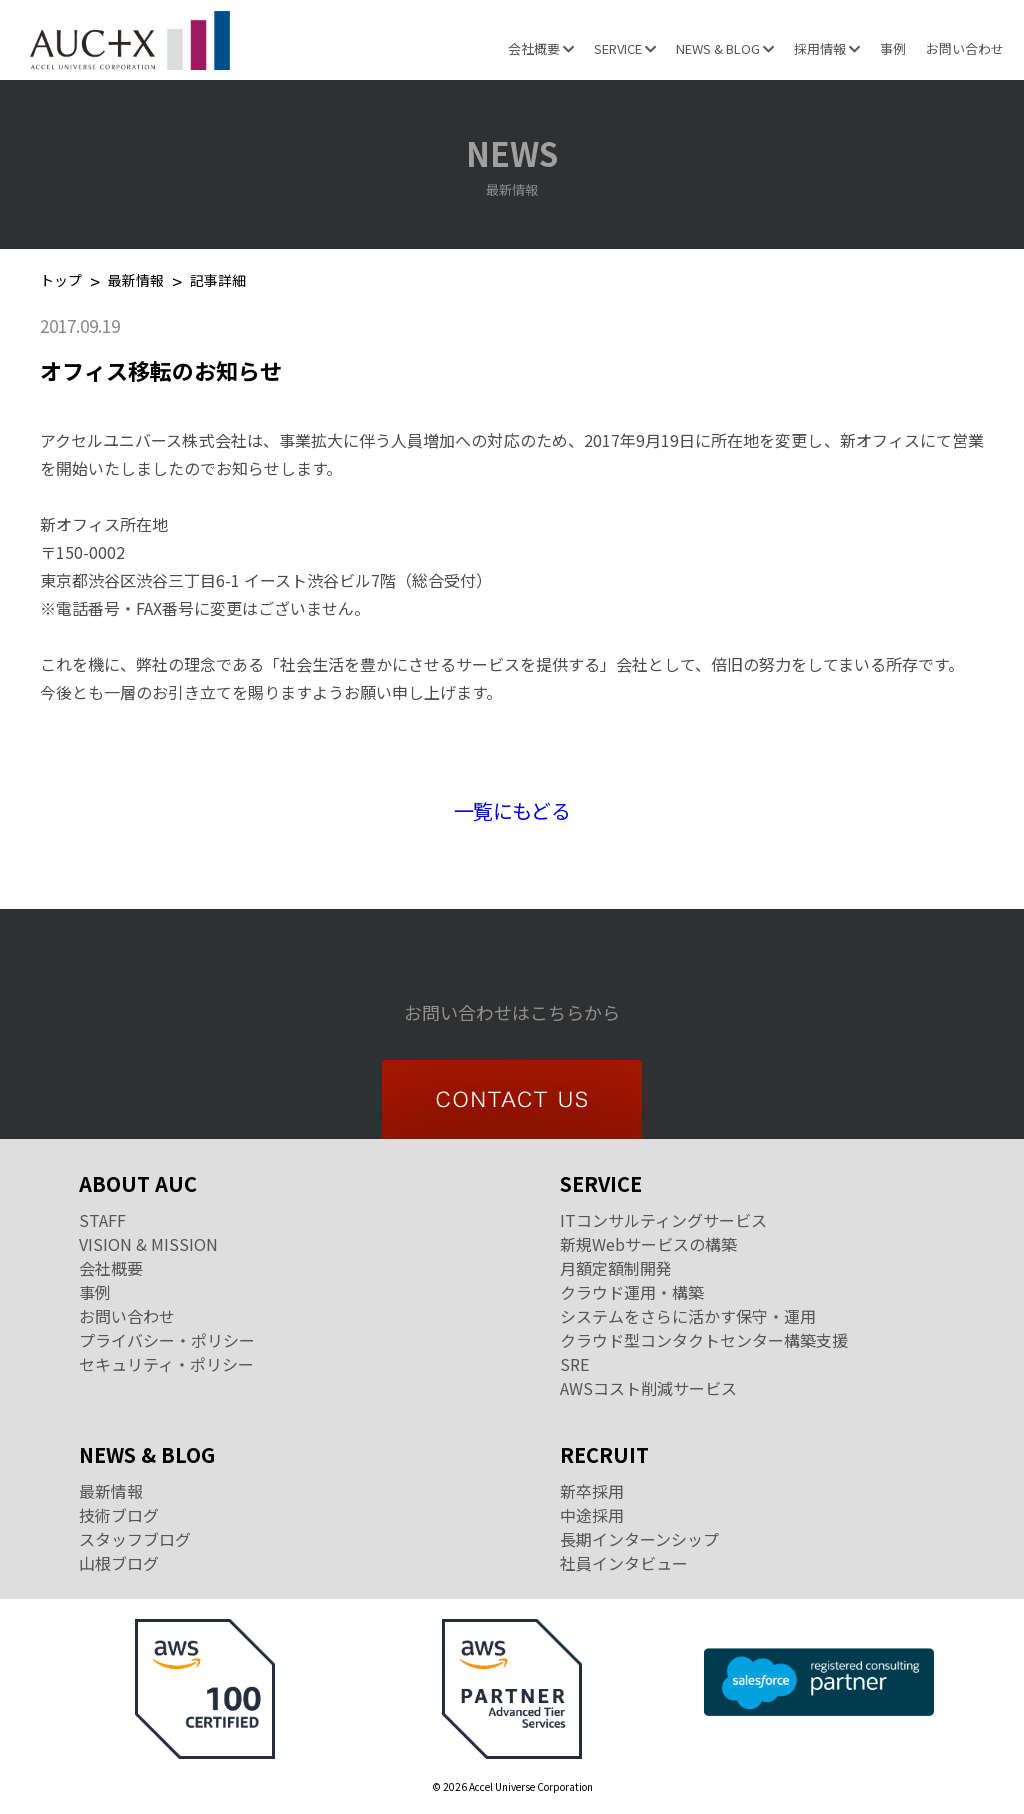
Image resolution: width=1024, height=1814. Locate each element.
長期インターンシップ (639, 1539)
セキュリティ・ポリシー (166, 1364)
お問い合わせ (965, 48)
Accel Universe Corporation (130, 40)
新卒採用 (592, 1491)
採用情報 (827, 48)
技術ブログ (119, 1515)
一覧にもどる (512, 810)
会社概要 (541, 48)
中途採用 (592, 1515)
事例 (893, 48)
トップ (61, 281)
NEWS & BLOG (725, 48)
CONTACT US (512, 1099)
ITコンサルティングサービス (663, 1220)
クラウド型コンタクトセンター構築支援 (704, 1340)
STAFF (102, 1220)
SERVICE (625, 48)
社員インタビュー (624, 1563)
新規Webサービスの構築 (648, 1244)
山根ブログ (119, 1563)
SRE (574, 1364)
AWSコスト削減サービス (648, 1388)
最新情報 (136, 281)
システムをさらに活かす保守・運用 (688, 1316)
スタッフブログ (135, 1539)
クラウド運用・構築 (632, 1292)
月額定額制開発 (616, 1268)
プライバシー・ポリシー (167, 1340)
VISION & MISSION (148, 1244)
